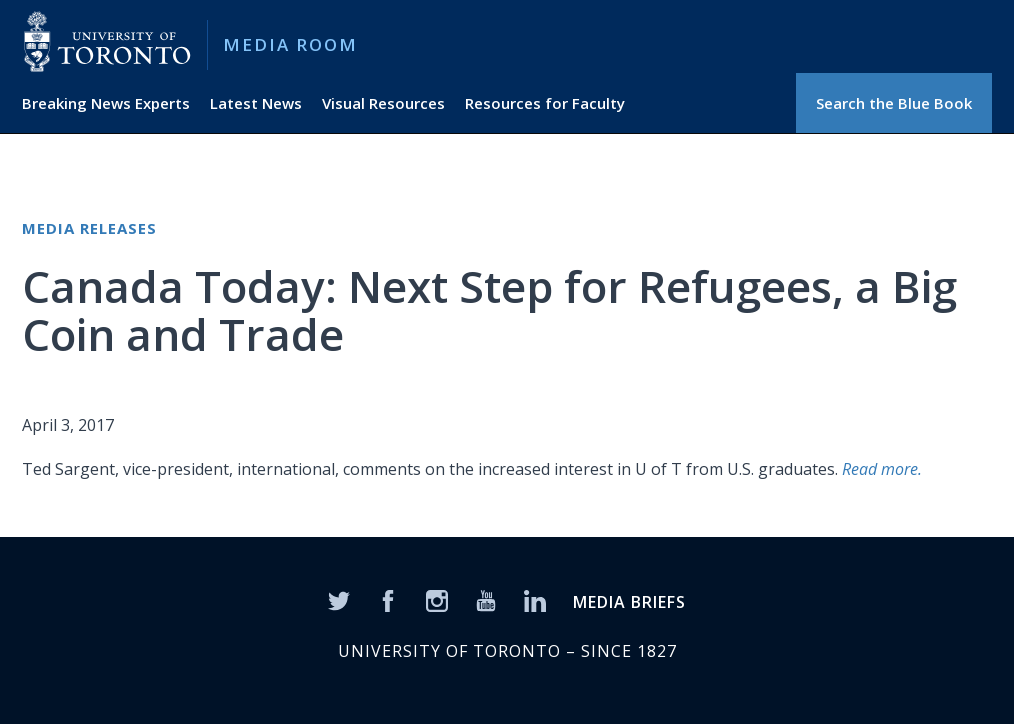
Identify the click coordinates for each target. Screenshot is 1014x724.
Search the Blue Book (894, 103)
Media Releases (89, 228)
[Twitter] (339, 599)
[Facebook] (388, 599)
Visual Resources (383, 103)
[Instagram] (437, 599)
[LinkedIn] (535, 599)
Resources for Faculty (545, 103)
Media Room (290, 44)
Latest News (256, 103)
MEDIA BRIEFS (629, 602)
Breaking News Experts (106, 103)
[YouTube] (486, 599)
